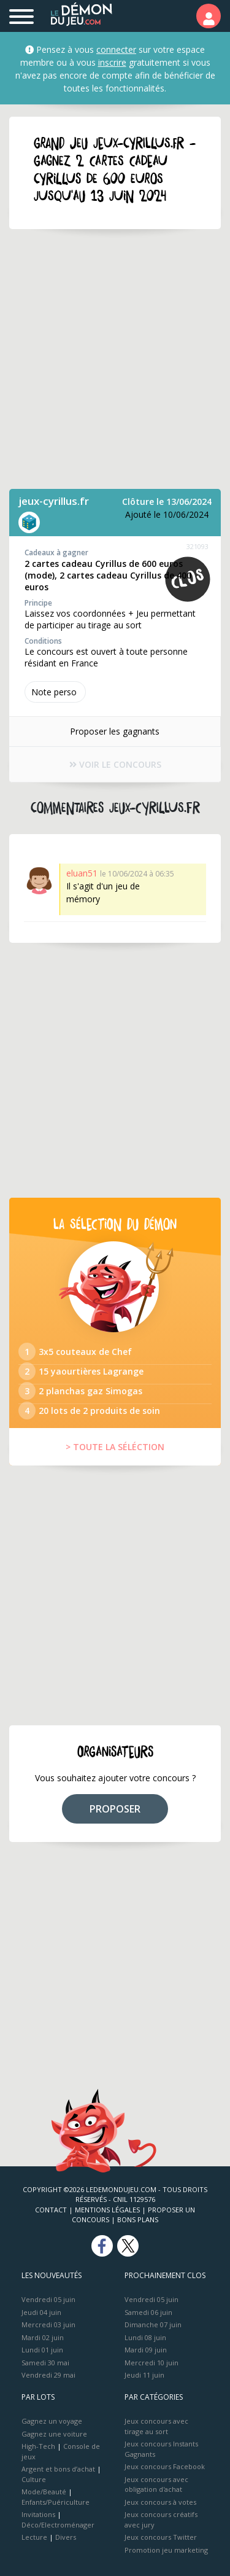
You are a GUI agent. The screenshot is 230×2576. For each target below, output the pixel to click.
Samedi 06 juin (148, 2312)
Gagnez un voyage (51, 2421)
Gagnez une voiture (54, 2433)
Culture (33, 2479)
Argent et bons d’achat (58, 2468)
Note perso (55, 692)
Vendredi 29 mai (48, 2374)
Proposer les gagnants (114, 731)
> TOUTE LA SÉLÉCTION (115, 1447)
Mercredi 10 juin (151, 2362)
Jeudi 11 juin (144, 2374)
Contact (51, 2209)
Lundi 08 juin (145, 2337)
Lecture (34, 2537)
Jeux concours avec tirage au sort (156, 2426)
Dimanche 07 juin (153, 2324)
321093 (197, 546)
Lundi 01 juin (42, 2349)
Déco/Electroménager (57, 2524)
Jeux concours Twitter (161, 2537)
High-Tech (38, 2446)
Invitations (38, 2514)
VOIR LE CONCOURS (115, 764)
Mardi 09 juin (146, 2349)
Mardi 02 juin (42, 2337)
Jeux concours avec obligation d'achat (156, 2484)
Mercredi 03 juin (48, 2324)
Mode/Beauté (43, 2491)
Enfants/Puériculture (55, 2502)
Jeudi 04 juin (41, 2312)
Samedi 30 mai (45, 2362)
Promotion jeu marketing (166, 2550)
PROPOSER (115, 1809)
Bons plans (137, 2219)
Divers (65, 2537)
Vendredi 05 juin (48, 2299)
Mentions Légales (107, 2209)
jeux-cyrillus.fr (53, 501)
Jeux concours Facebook (165, 2466)
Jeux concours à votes (160, 2502)
